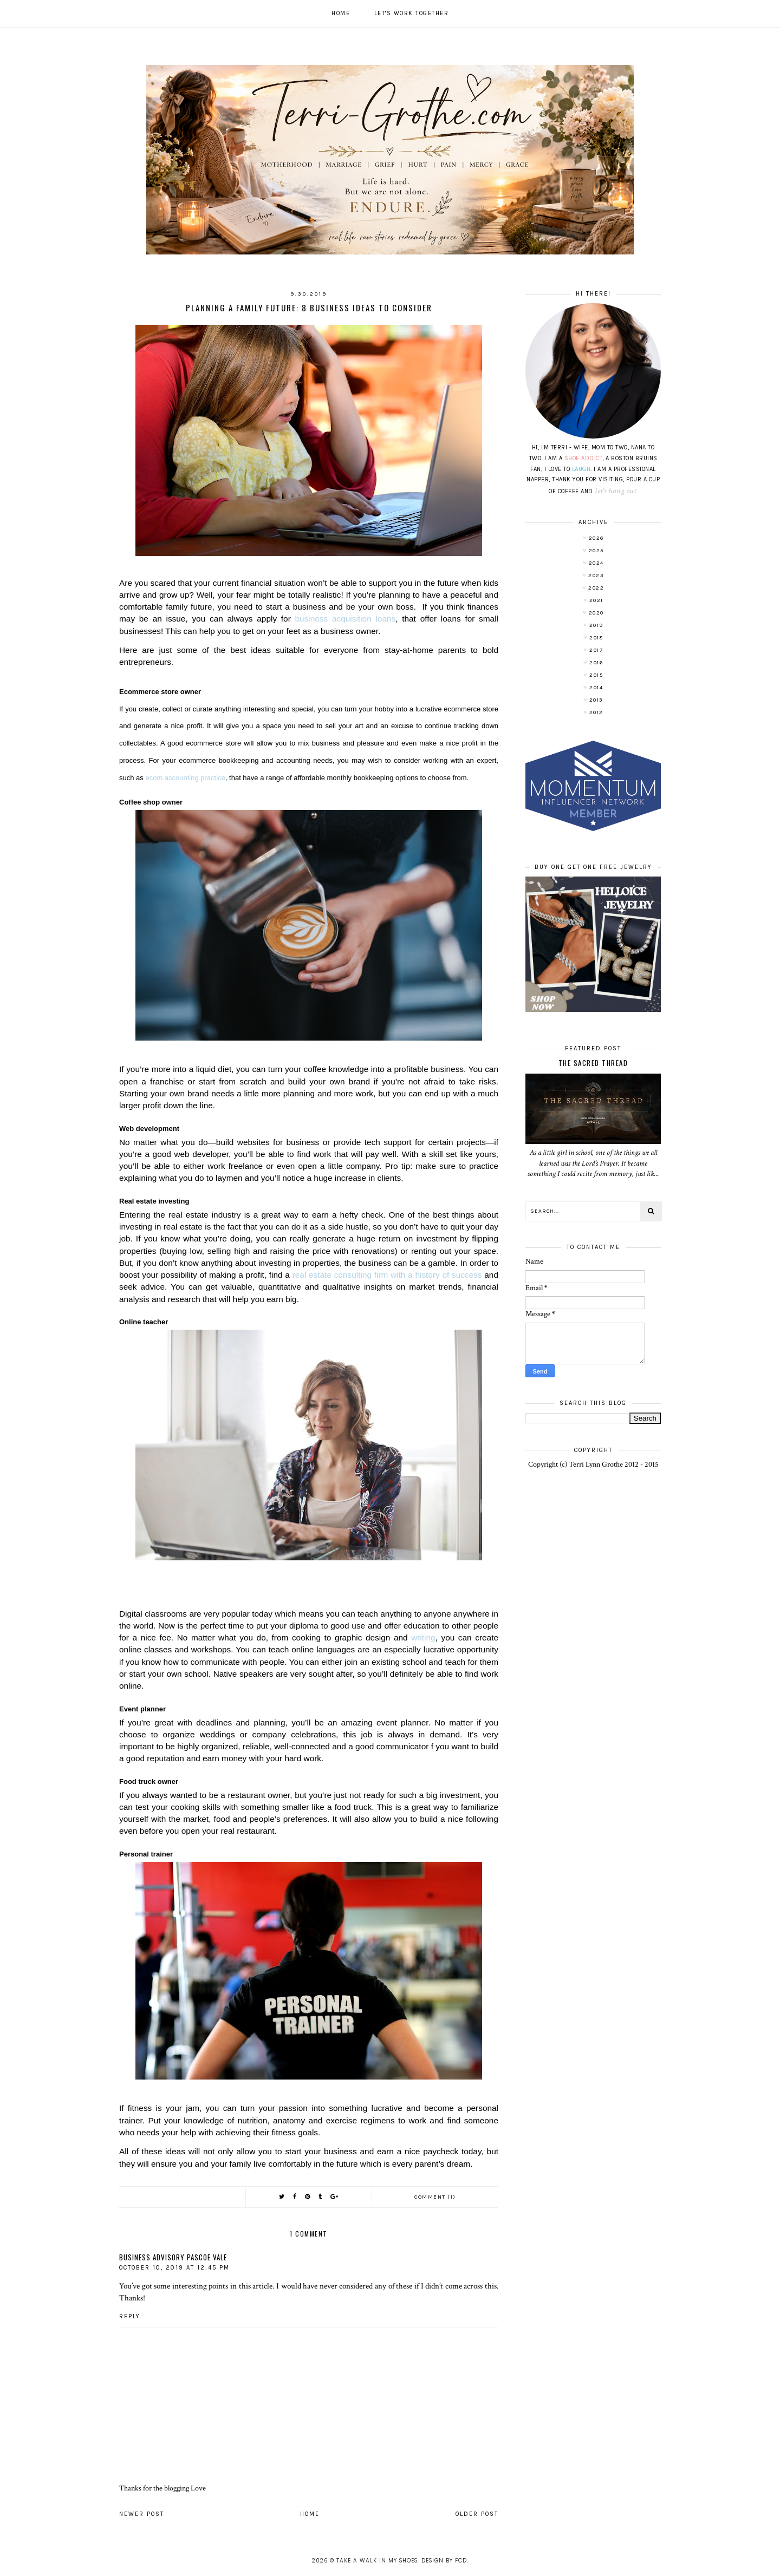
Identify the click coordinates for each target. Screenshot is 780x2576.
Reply (129, 2316)
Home (341, 13)
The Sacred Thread (593, 1062)
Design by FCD (444, 2561)
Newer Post (141, 2514)
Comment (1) (435, 2197)
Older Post (477, 2514)
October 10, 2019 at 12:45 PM (174, 2267)
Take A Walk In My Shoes (377, 2561)
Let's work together (411, 13)
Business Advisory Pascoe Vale (173, 2257)
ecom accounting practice (185, 778)
